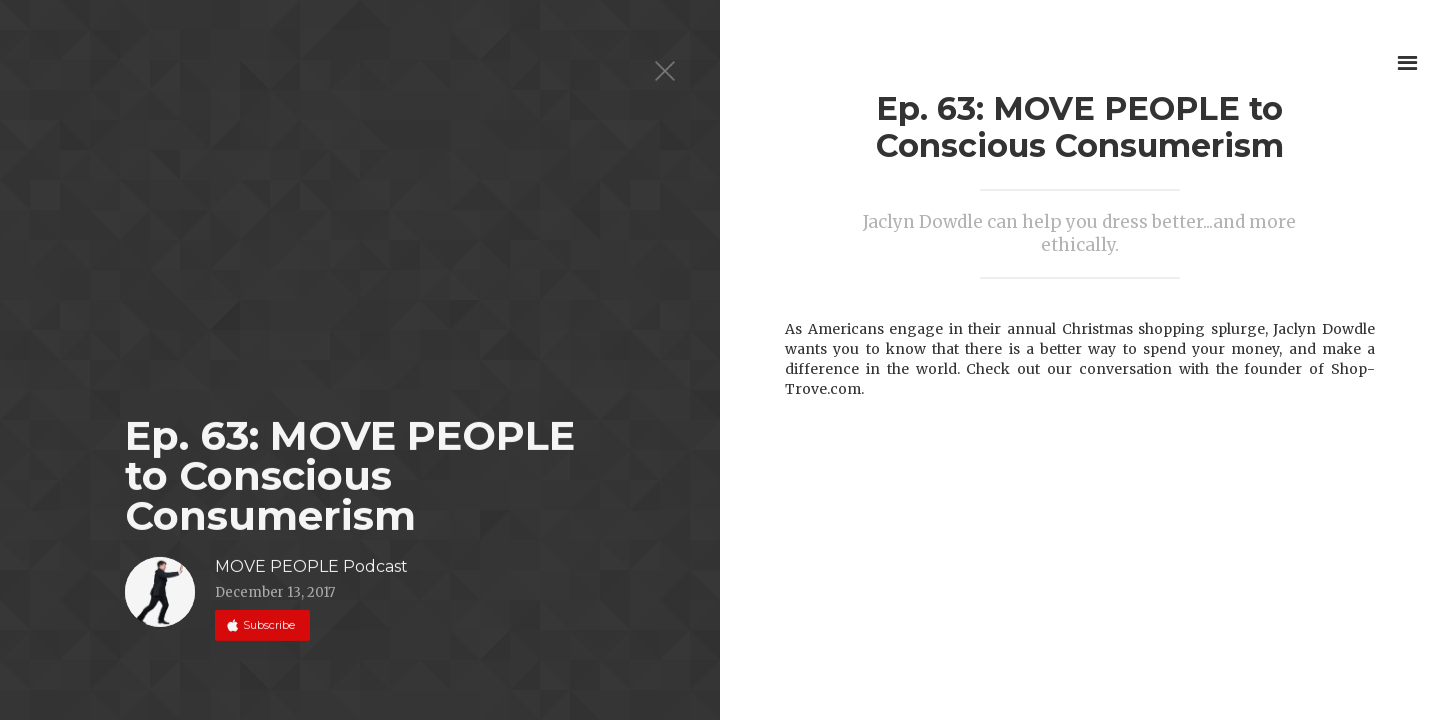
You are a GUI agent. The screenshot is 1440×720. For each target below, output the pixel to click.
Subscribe (267, 627)
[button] (1407, 62)
